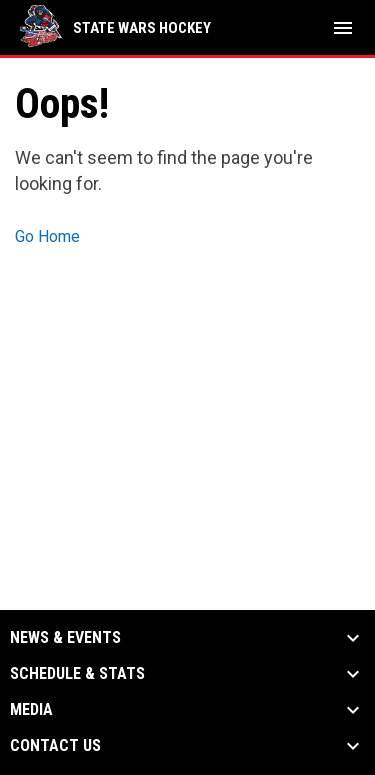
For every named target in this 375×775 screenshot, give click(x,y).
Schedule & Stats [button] (77, 674)
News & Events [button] (65, 638)
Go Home (47, 236)
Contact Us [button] (55, 746)
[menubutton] (343, 28)
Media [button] (31, 710)
